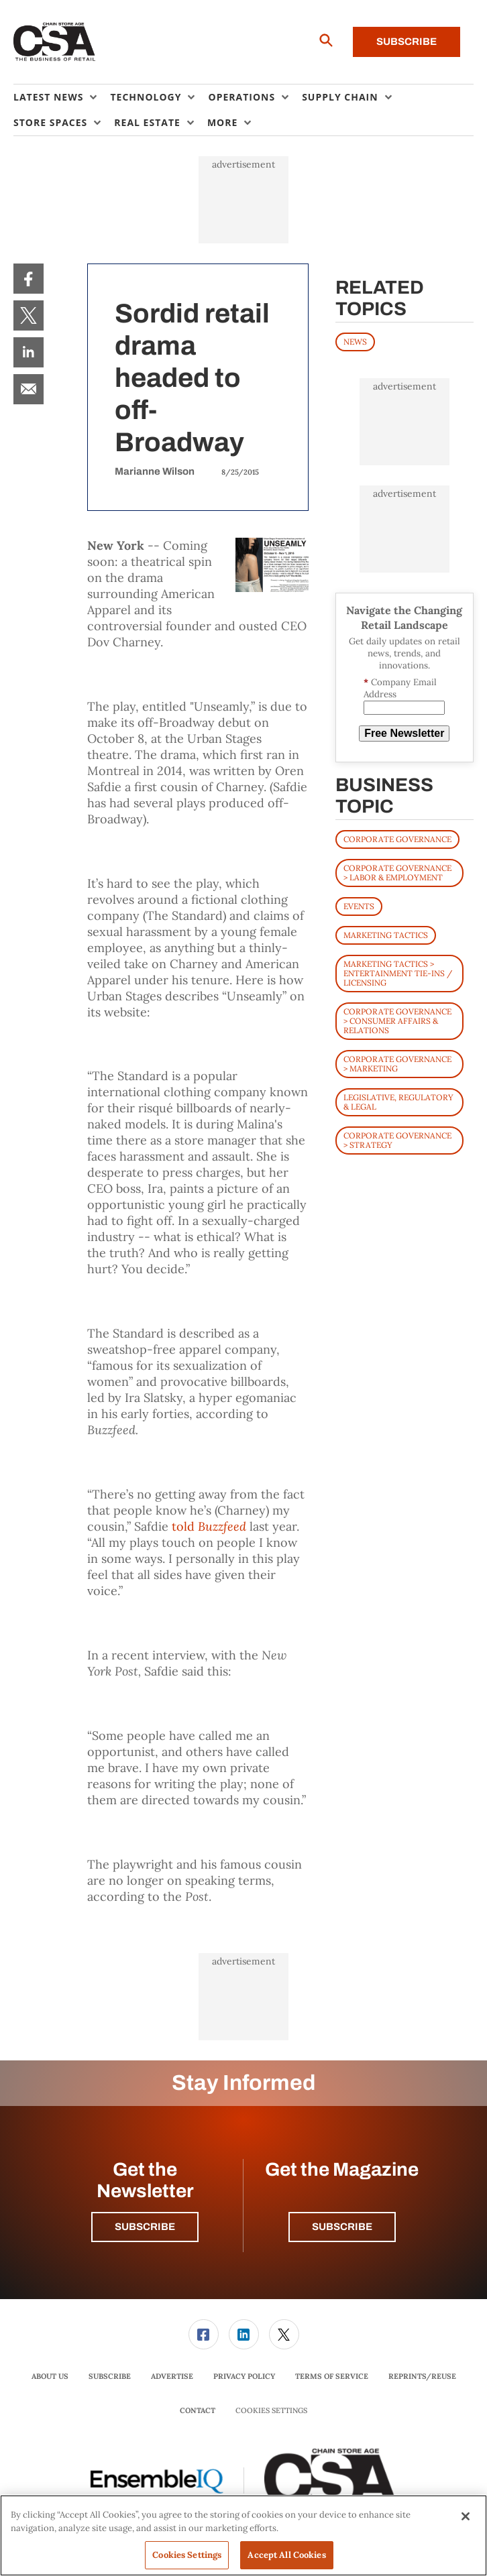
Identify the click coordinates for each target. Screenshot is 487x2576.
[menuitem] (61, 97)
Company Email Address (400, 688)
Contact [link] (197, 2410)
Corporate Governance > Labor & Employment (397, 872)
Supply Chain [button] (340, 97)
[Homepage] (54, 42)
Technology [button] (145, 97)
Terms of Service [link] (331, 2376)
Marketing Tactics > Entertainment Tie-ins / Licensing (397, 973)
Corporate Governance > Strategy (397, 1140)
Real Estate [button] (147, 122)
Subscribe (406, 41)
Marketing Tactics (385, 935)
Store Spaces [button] (50, 122)
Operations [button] (241, 97)
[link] (28, 279)
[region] (243, 2535)
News (355, 342)
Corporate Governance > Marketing (397, 1063)
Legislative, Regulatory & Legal (398, 1102)
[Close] (465, 2516)
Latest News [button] (48, 97)
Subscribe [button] (145, 2226)
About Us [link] (50, 2376)
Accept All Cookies (286, 2555)
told (209, 1526)
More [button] (222, 122)
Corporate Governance (397, 839)
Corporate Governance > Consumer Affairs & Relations (397, 1020)
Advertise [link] (172, 2376)
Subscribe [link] (110, 2376)
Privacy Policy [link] (244, 2376)
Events (358, 906)
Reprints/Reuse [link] (422, 2376)
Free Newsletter (404, 733)
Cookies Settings (271, 2410)
